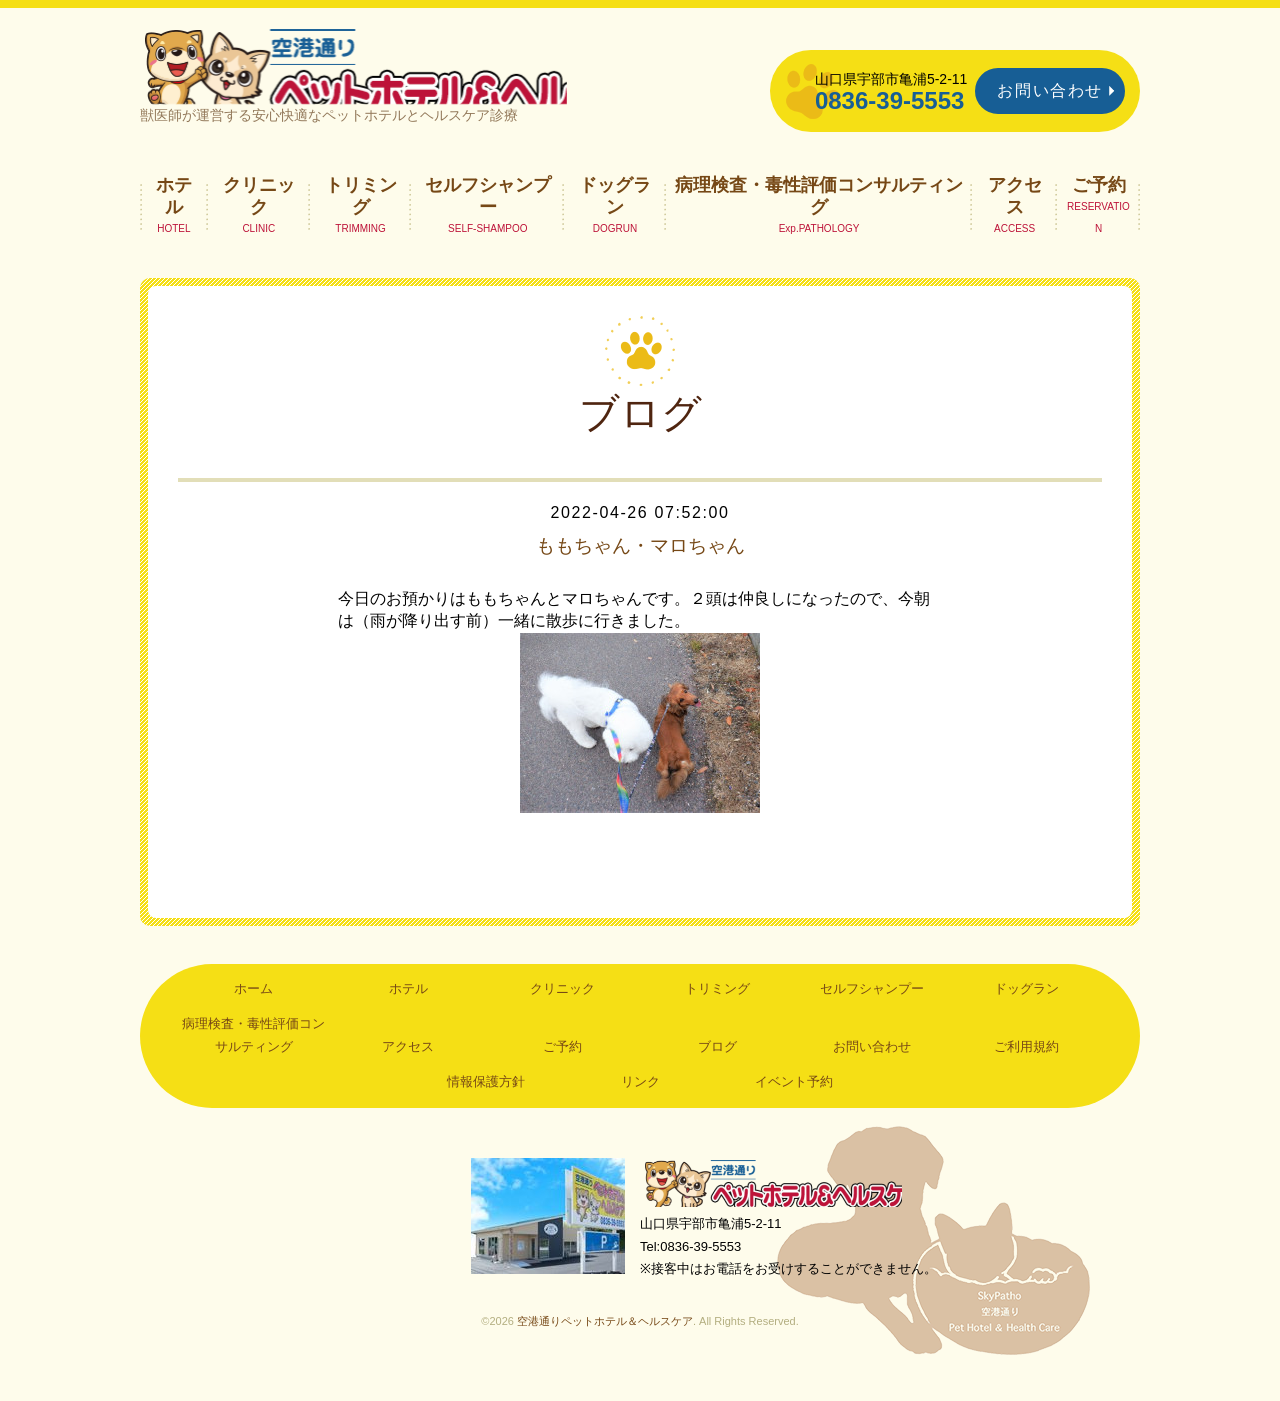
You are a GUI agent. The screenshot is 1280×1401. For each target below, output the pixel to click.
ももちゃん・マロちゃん (640, 566)
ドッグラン (615, 216)
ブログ (717, 1067)
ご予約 (1099, 205)
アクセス (1015, 216)
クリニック (259, 216)
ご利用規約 (1026, 1067)
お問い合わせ (1050, 90)
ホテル (174, 216)
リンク (640, 1102)
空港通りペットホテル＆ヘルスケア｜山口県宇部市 (406, 75)
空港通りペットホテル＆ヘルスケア (780, 1205)
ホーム (253, 1009)
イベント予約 (794, 1102)
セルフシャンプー (488, 216)
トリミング (361, 216)
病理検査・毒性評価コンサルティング (819, 216)
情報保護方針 (486, 1102)
